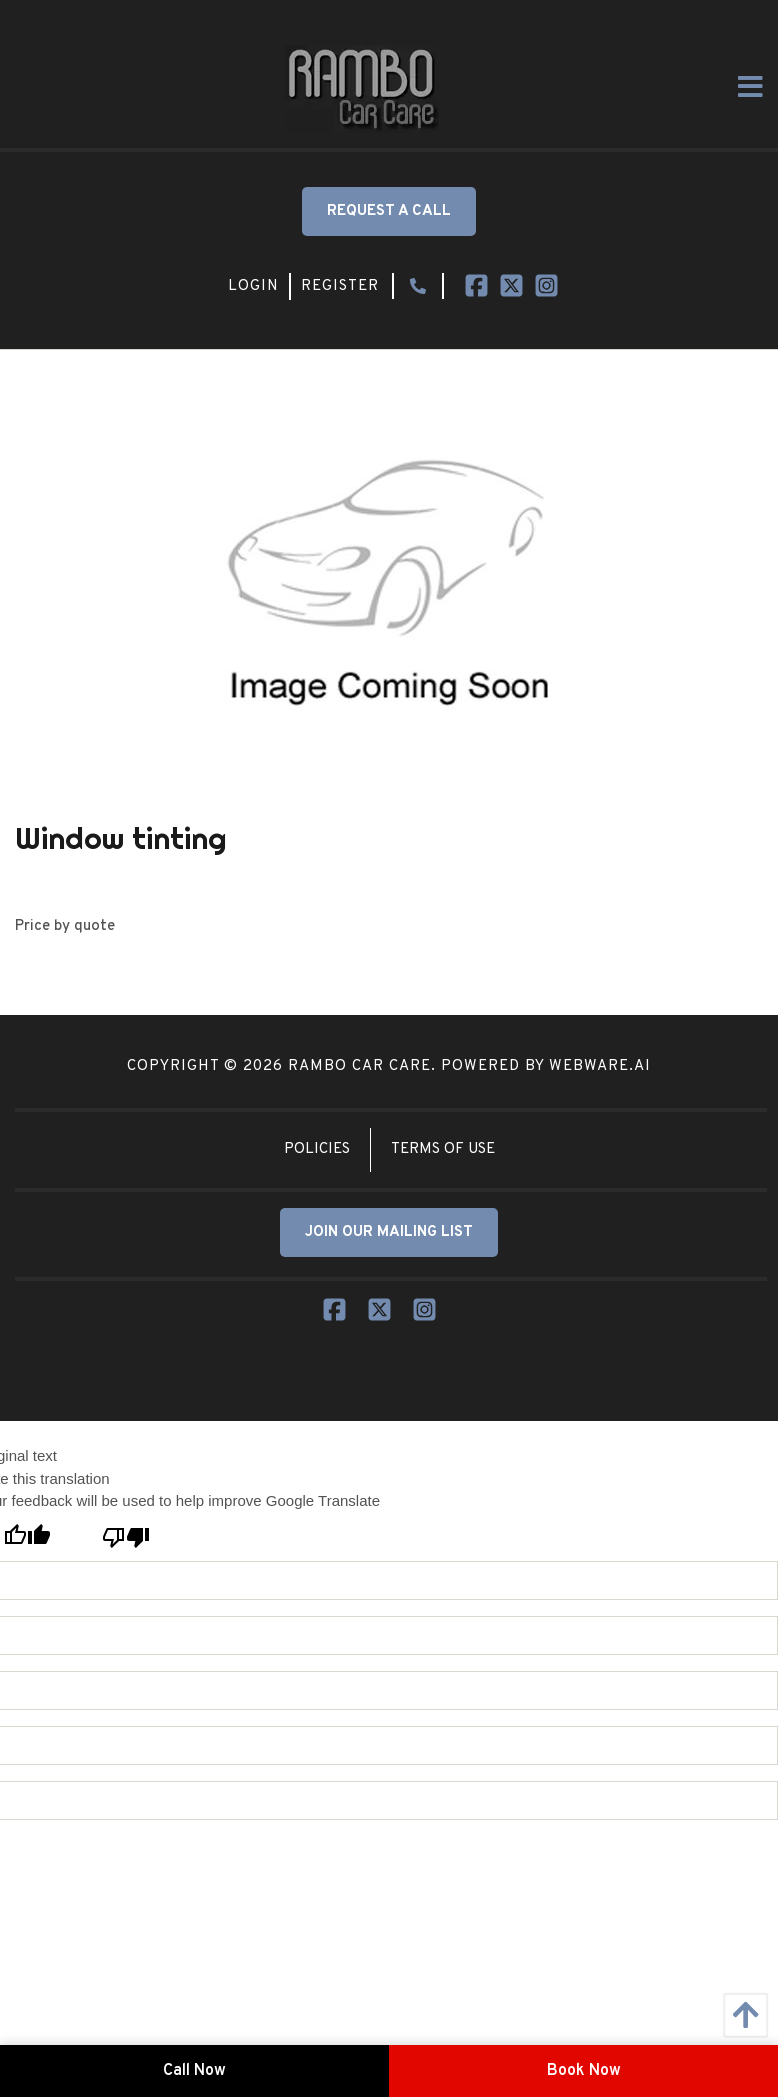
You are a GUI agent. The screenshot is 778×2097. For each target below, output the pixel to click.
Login (253, 286)
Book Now (584, 2071)
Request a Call (389, 211)
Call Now (194, 2071)
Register (340, 286)
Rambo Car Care (359, 1066)
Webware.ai (600, 1066)
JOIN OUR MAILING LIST (389, 1232)
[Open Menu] (750, 87)
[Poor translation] (125, 1537)
